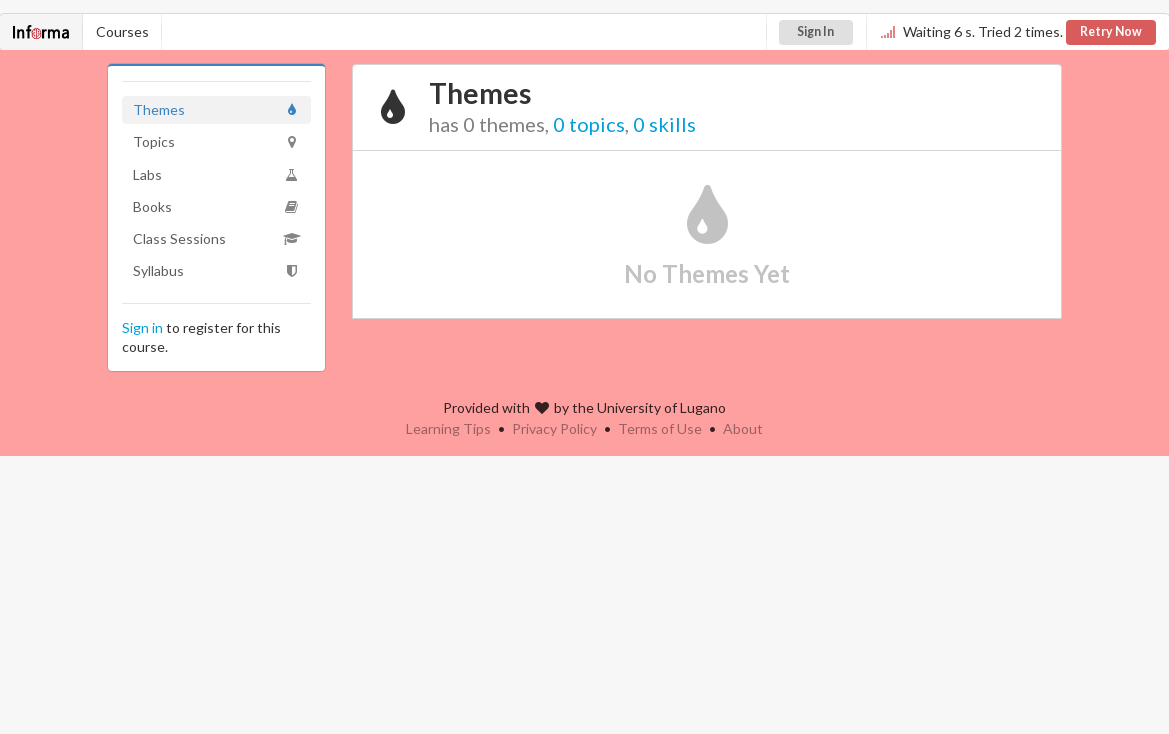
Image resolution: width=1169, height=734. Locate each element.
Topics (216, 141)
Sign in (142, 327)
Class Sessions (216, 238)
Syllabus (216, 270)
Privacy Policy (554, 428)
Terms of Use (660, 428)
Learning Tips (448, 428)
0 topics (589, 124)
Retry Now (1111, 31)
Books (216, 206)
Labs (216, 174)
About (743, 428)
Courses (122, 31)
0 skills (664, 124)
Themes (216, 109)
